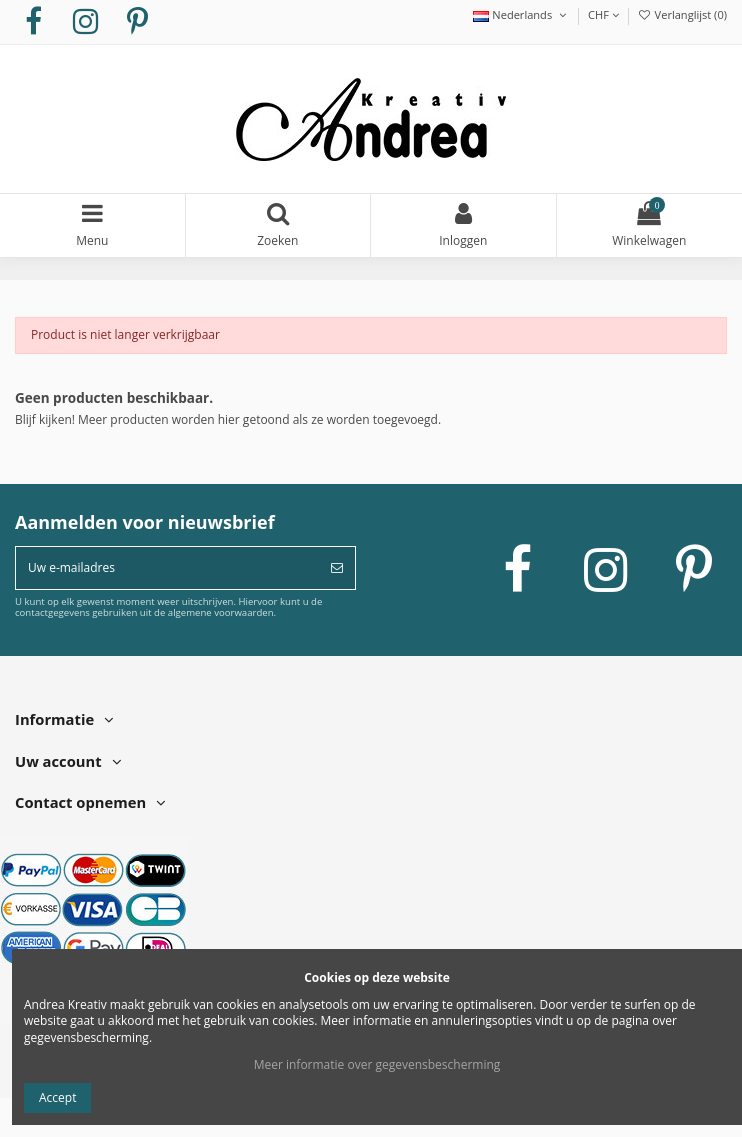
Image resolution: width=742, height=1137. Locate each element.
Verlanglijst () (682, 14)
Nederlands (521, 14)
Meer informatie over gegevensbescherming (377, 1064)
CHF (603, 14)
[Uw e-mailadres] (167, 568)
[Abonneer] (337, 568)
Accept (57, 1097)
